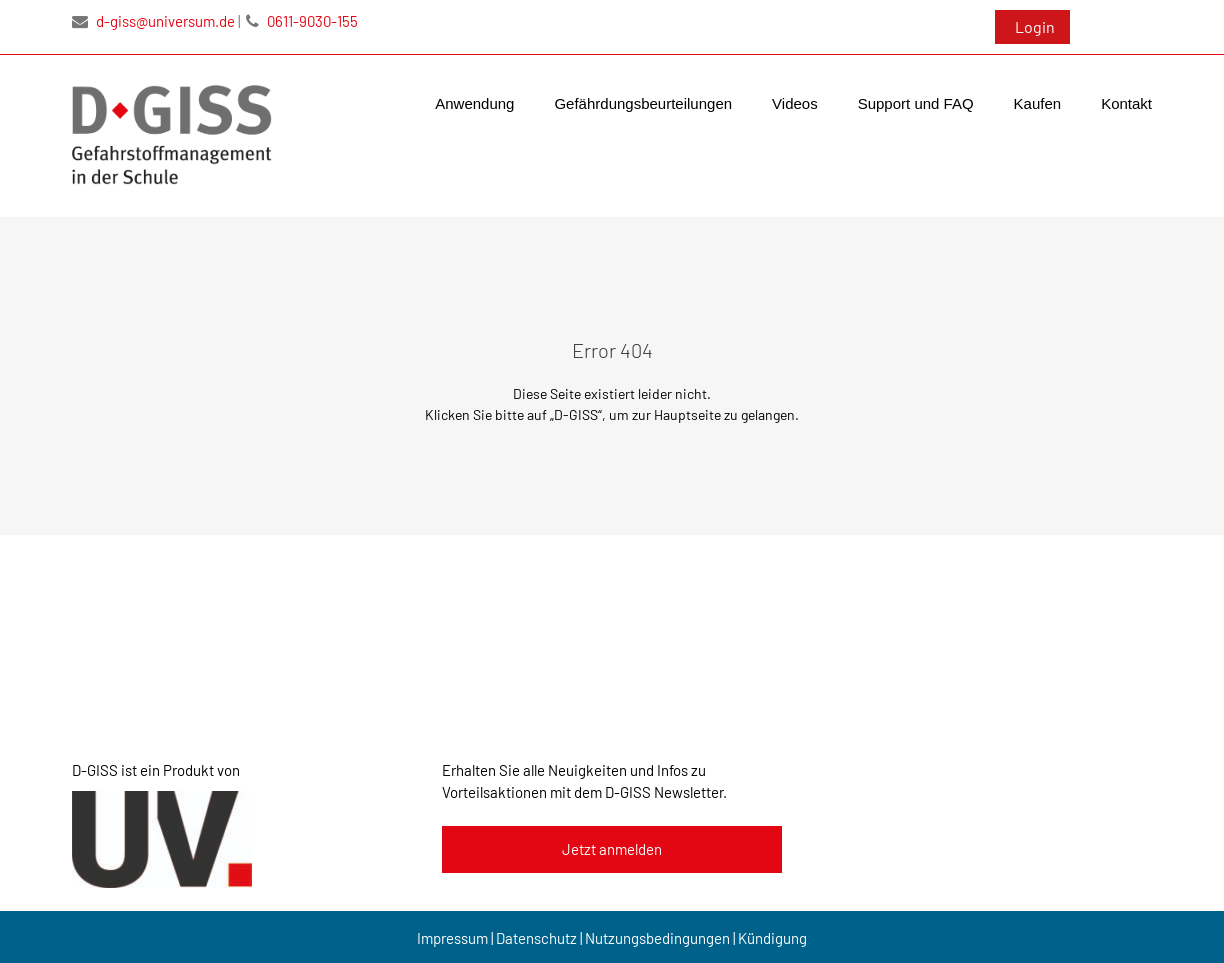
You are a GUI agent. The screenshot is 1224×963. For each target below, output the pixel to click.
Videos (795, 103)
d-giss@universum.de (153, 21)
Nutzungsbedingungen (657, 938)
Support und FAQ (916, 103)
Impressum (452, 938)
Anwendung (474, 103)
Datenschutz (536, 938)
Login (1035, 26)
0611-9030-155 (302, 21)
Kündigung (772, 938)
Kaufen (1038, 103)
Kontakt (1126, 103)
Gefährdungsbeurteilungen (643, 103)
